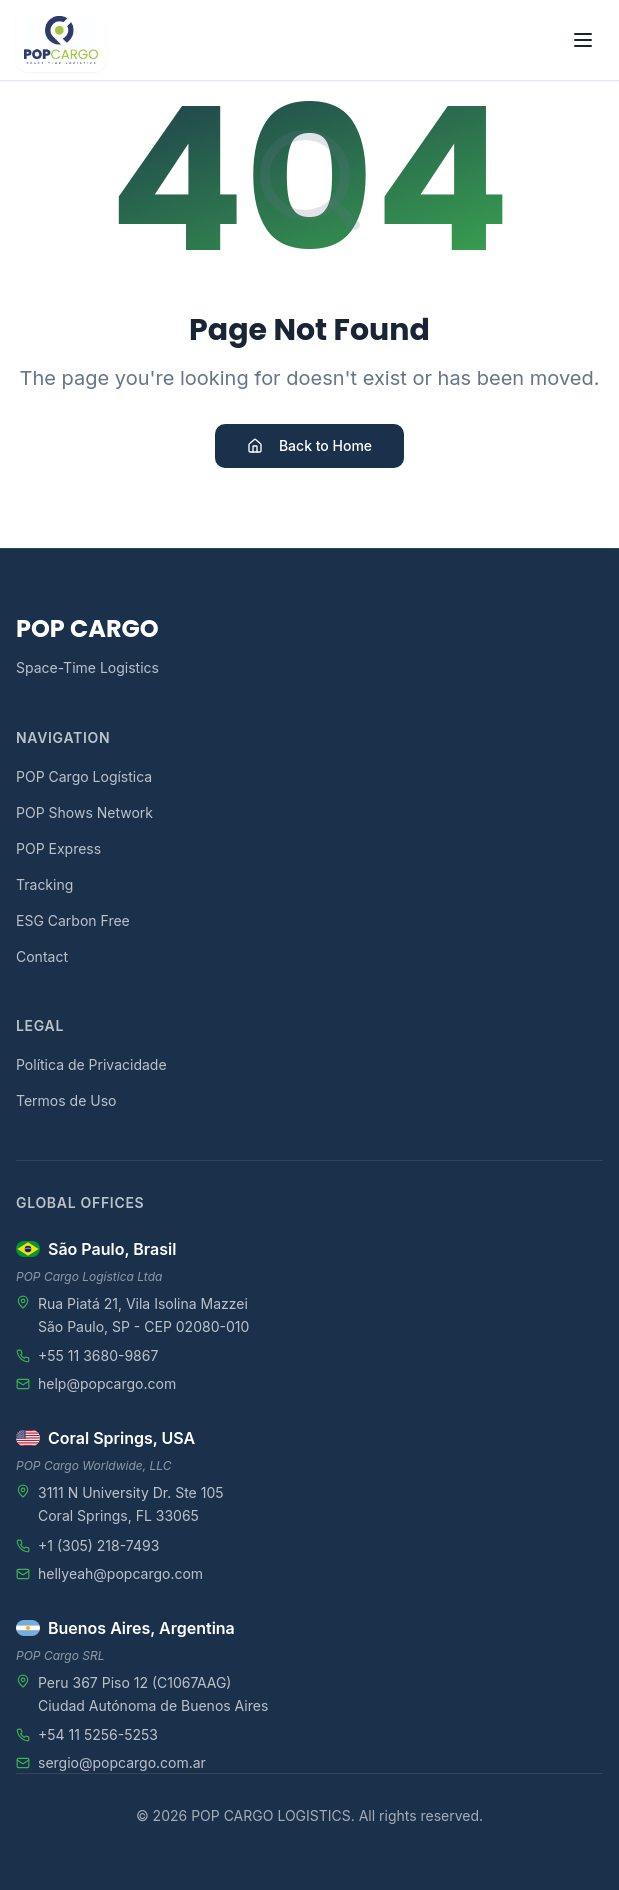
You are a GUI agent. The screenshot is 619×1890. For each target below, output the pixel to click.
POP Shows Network (84, 812)
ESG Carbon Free (73, 920)
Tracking (44, 884)
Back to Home (309, 445)
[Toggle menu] (583, 40)
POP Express (58, 848)
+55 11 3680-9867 (98, 1355)
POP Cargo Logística (84, 776)
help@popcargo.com (107, 1383)
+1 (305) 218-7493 (98, 1545)
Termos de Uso (66, 1100)
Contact (42, 956)
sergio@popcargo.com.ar (122, 1762)
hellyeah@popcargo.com (120, 1573)
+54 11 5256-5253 (98, 1734)
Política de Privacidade (91, 1064)
